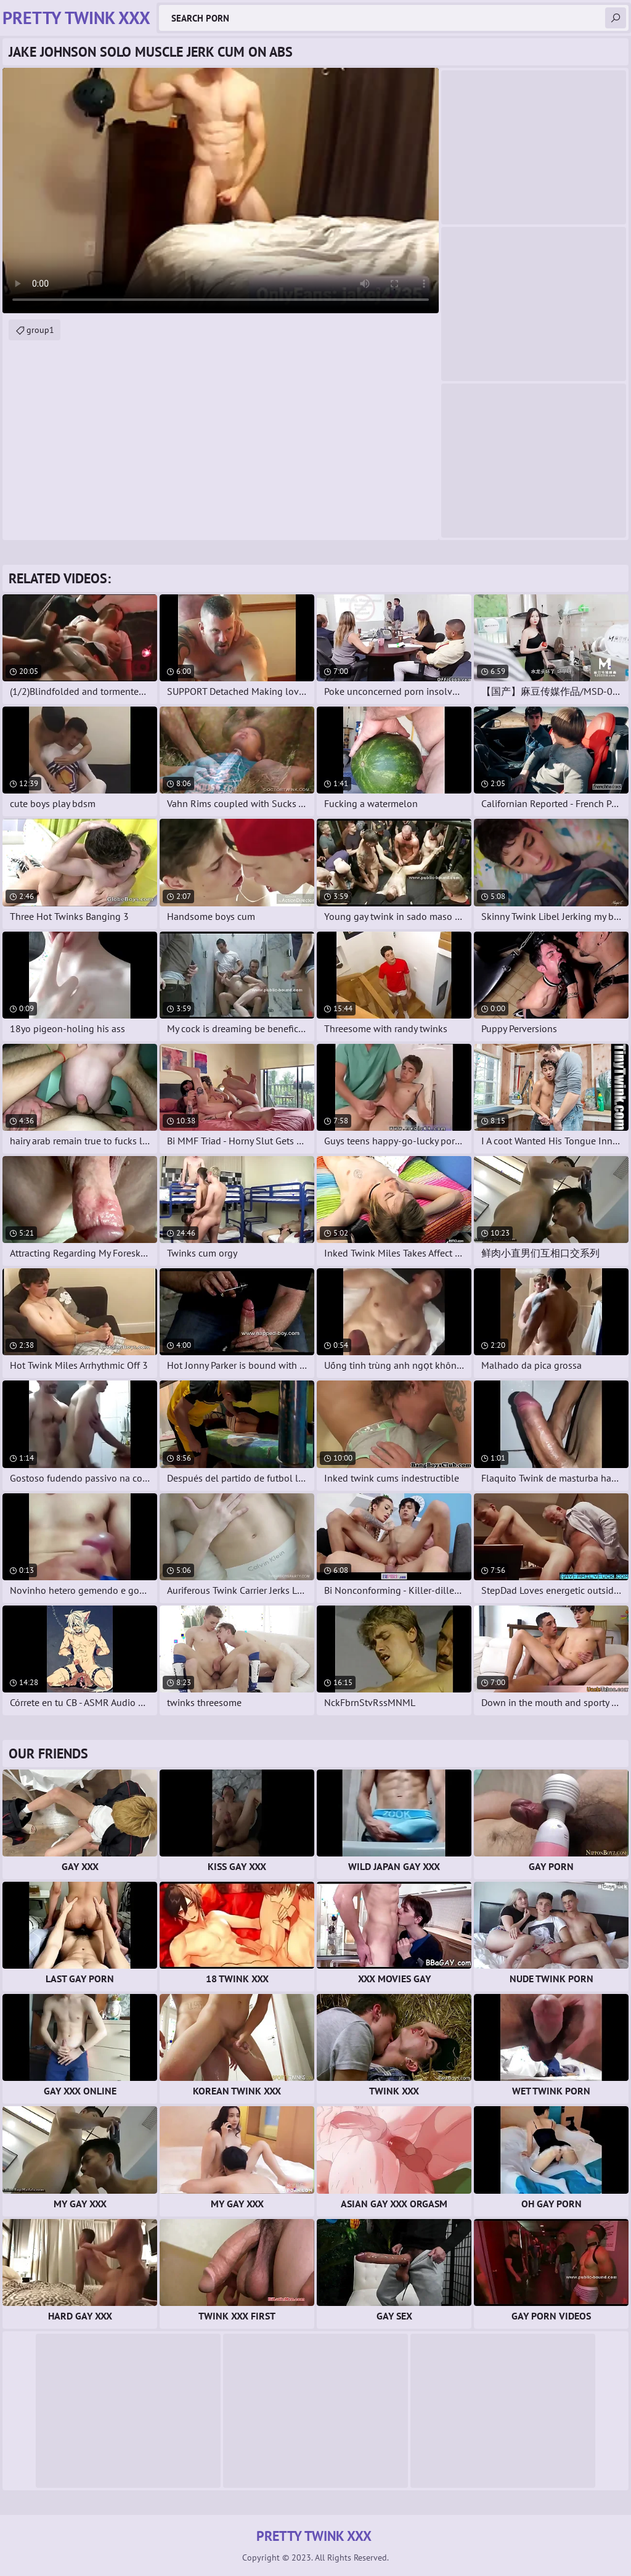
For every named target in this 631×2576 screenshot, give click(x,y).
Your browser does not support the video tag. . (220, 190)
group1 (40, 329)
